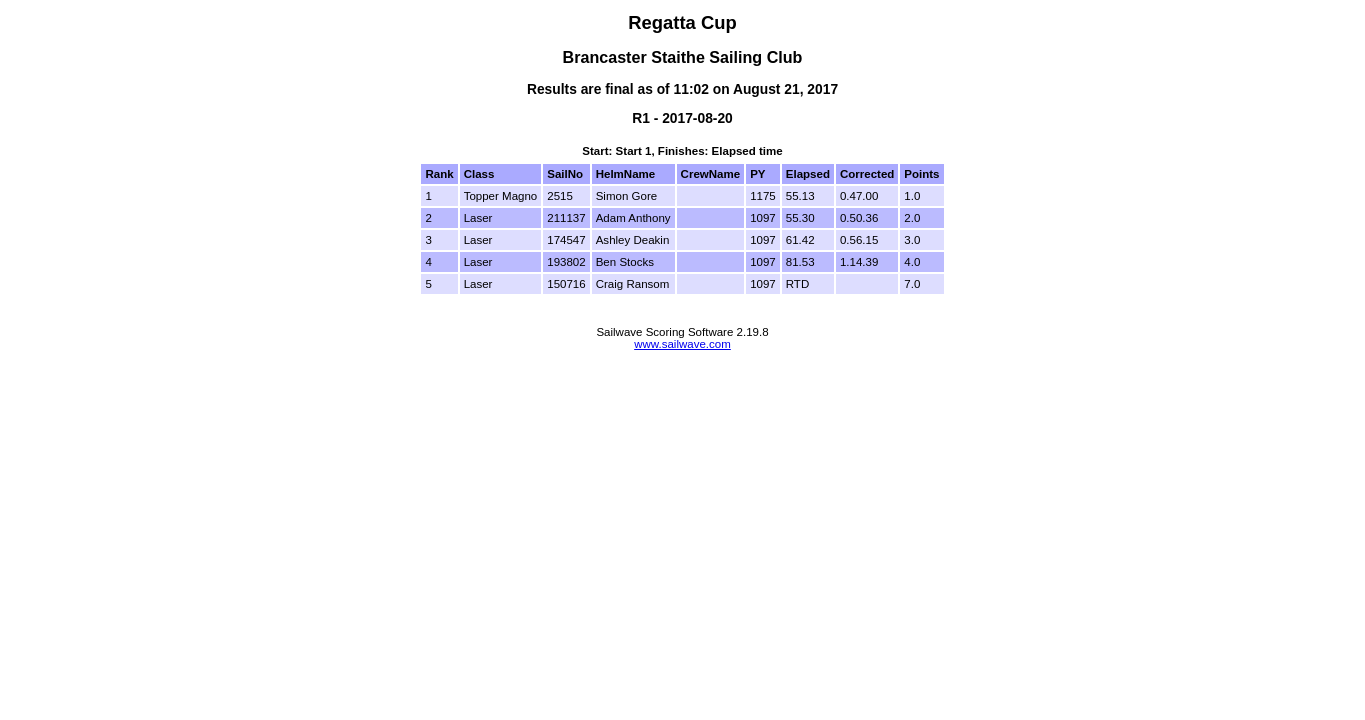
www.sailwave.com (682, 344)
